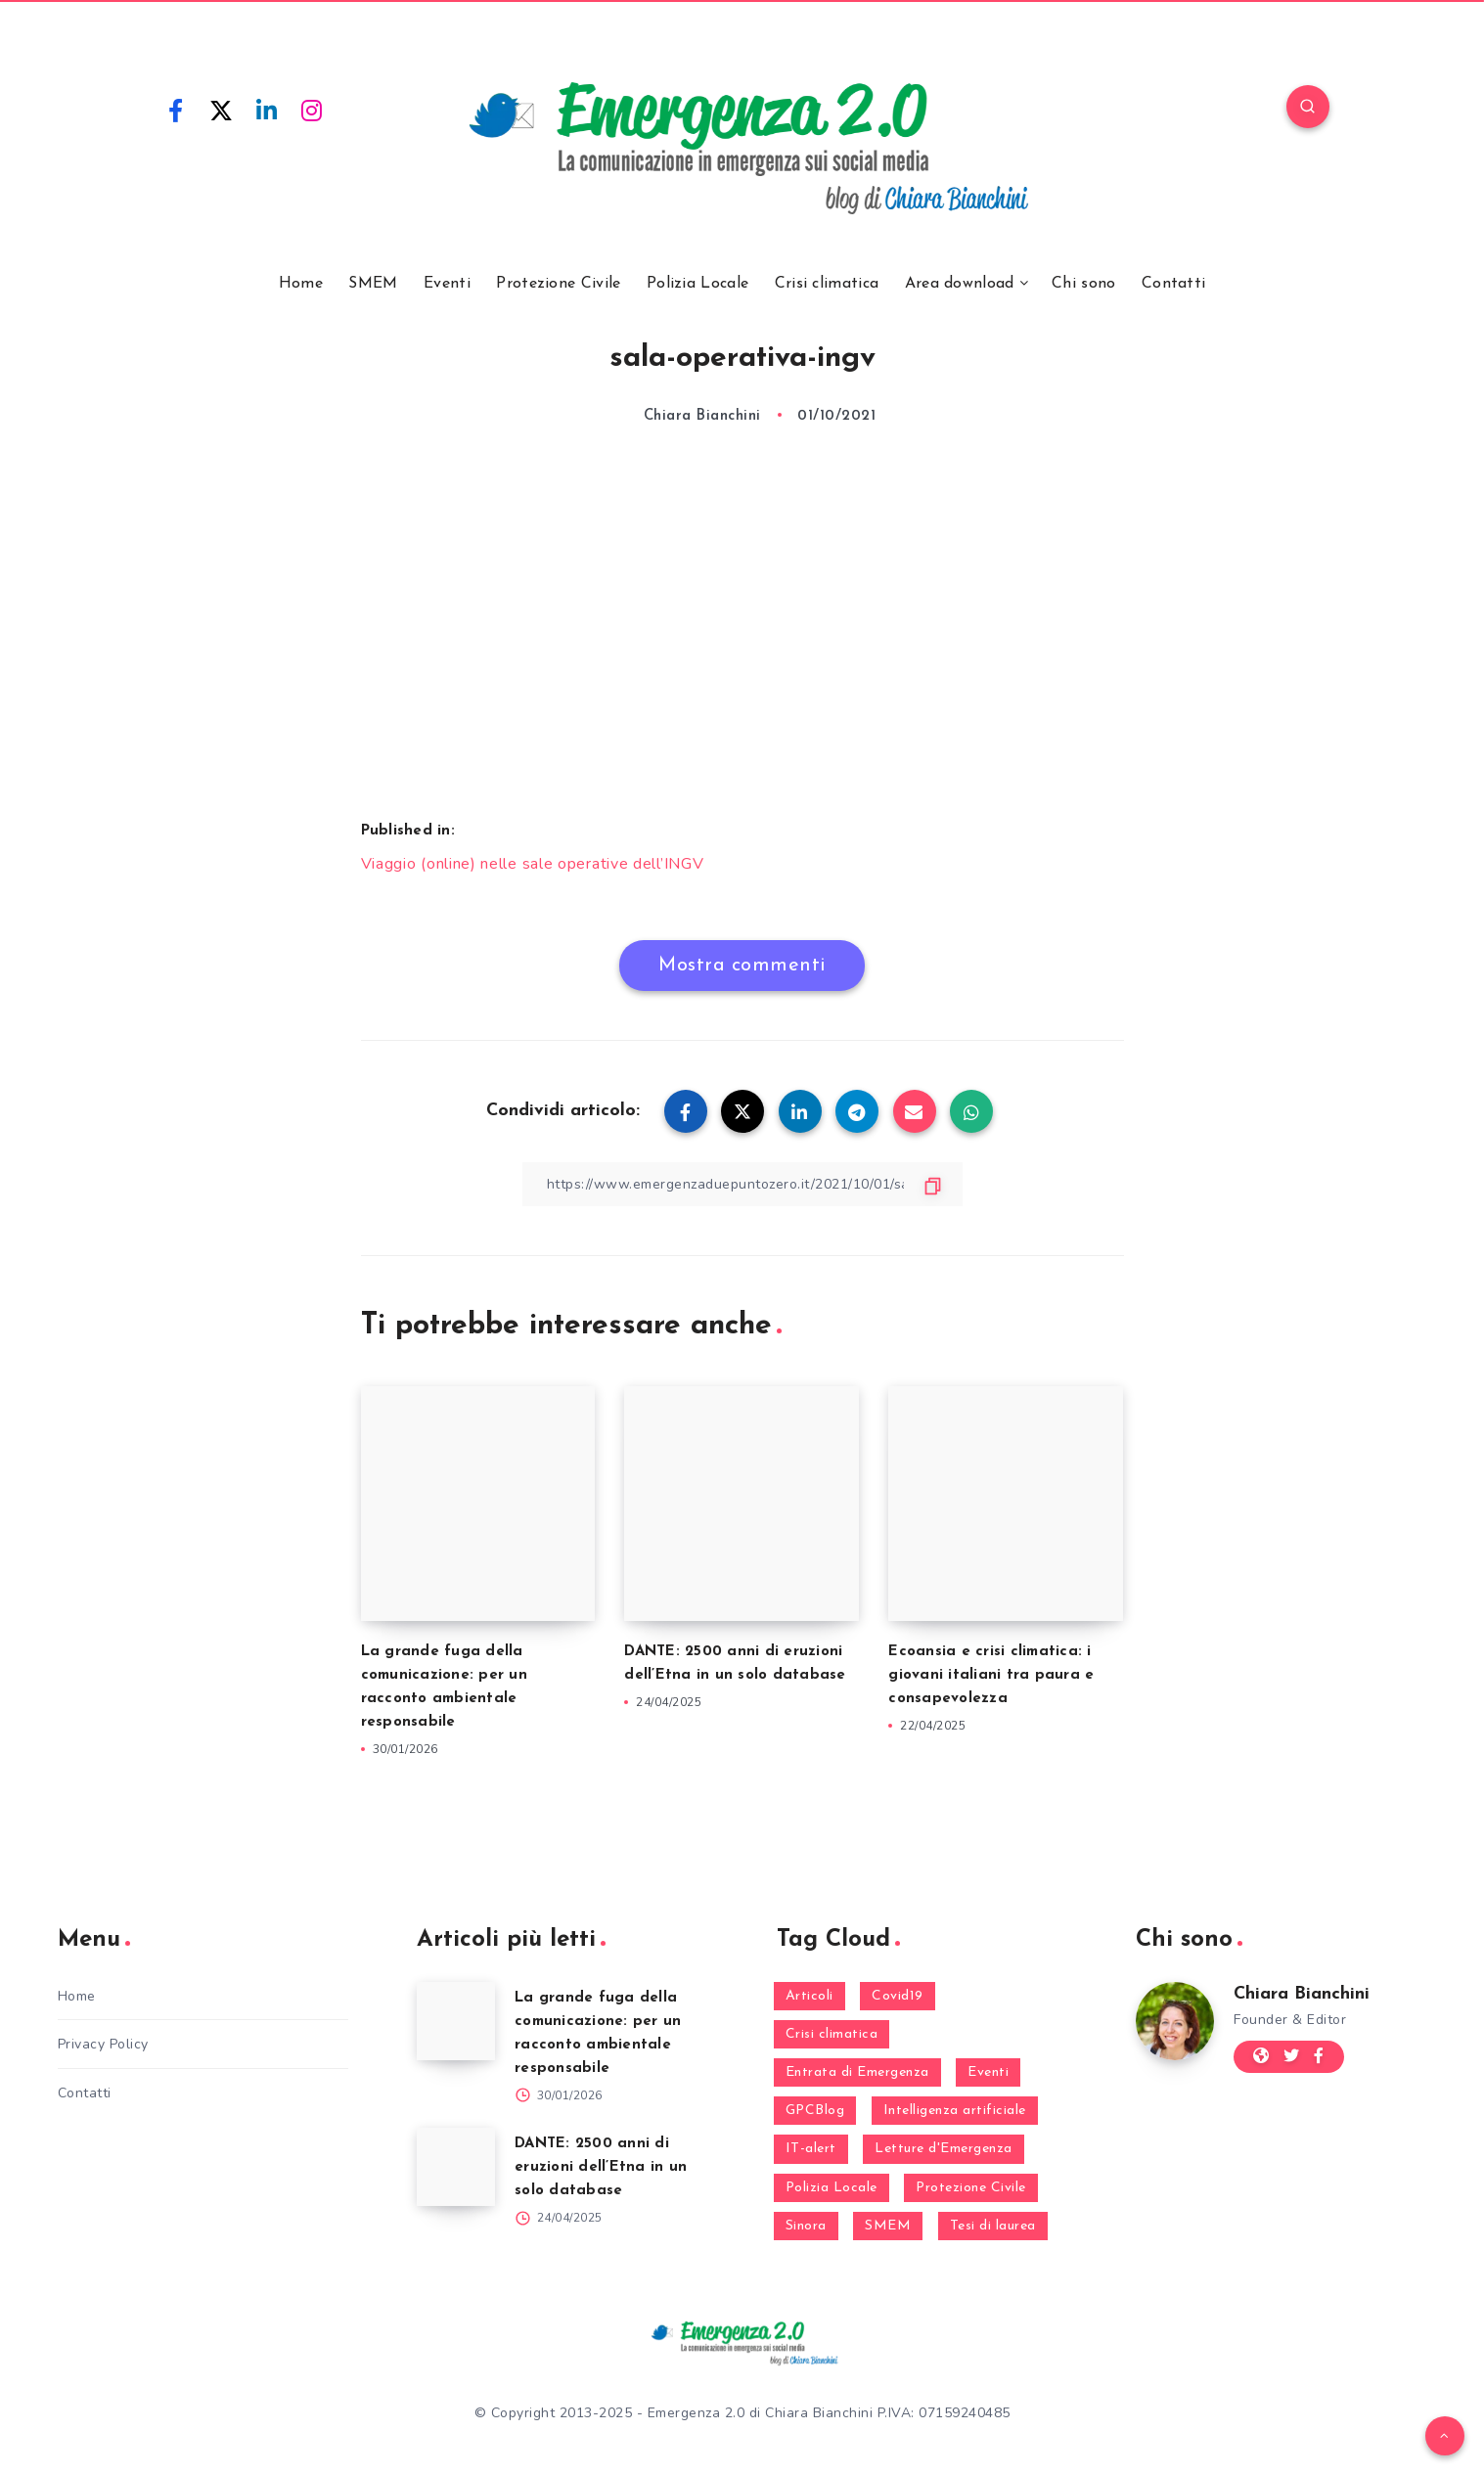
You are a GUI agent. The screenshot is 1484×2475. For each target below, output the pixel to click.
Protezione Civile (558, 284)
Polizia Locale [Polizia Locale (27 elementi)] (831, 2188)
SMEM (372, 284)
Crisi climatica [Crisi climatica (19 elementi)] (832, 2034)
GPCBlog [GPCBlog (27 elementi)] (815, 2110)
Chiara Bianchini (1302, 1994)
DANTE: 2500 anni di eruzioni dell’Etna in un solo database (601, 2167)
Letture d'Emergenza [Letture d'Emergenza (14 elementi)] (943, 2148)
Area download (959, 284)
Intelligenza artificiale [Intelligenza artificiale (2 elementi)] (954, 2110)
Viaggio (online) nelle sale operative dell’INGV (532, 864)
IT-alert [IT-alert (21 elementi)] (811, 2148)
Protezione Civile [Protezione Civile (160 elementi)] (971, 2188)
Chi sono (1083, 284)
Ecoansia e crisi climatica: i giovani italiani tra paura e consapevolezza (991, 1675)
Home (301, 284)
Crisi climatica (827, 284)
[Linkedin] (267, 109)
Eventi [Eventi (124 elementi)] (988, 2072)
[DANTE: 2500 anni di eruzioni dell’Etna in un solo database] (456, 2167)
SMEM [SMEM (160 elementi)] (888, 2226)
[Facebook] (176, 109)
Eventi (447, 284)
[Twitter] (221, 109)
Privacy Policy (103, 2044)
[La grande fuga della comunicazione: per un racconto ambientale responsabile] (456, 2021)
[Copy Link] (742, 1184)
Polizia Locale (697, 284)
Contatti (1173, 284)
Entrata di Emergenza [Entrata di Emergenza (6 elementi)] (857, 2072)
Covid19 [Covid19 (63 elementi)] (897, 1996)
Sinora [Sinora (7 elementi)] (806, 2226)
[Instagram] (312, 109)
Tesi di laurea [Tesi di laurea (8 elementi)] (993, 2226)
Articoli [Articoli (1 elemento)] (809, 1996)
